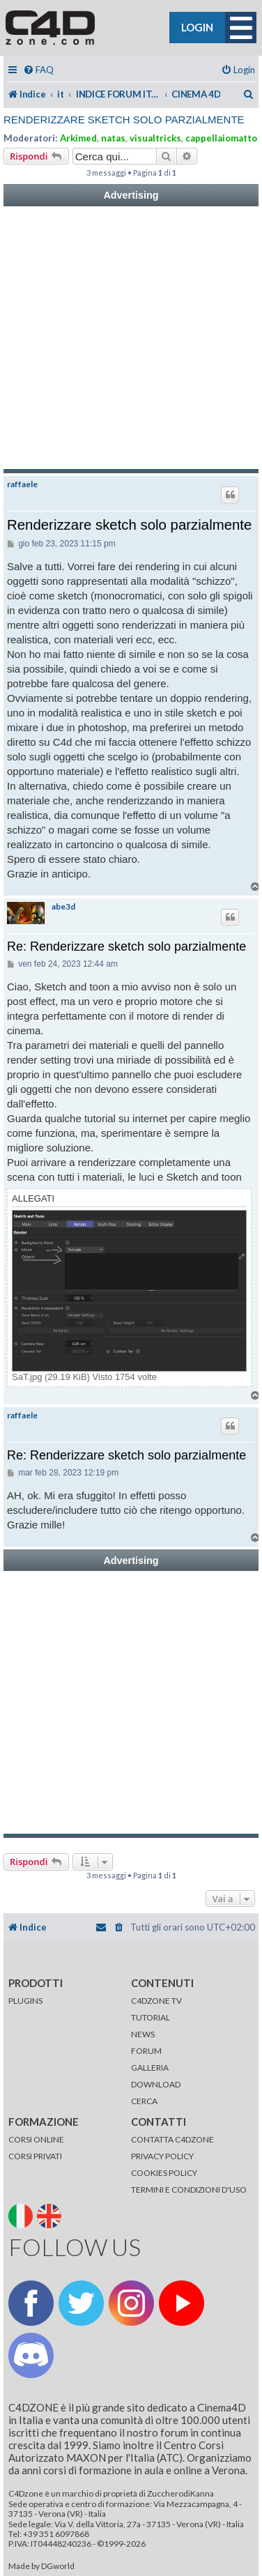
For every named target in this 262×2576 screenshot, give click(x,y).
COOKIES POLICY (164, 2173)
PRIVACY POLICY (162, 2156)
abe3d (63, 907)
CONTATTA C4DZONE (172, 2139)
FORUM (146, 2051)
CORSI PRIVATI (35, 2156)
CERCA (144, 2101)
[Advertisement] (131, 338)
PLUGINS (25, 2000)
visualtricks (155, 138)
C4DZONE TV (156, 2000)
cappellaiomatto (221, 138)
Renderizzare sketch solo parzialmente (124, 119)
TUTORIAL (150, 2017)
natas (113, 138)
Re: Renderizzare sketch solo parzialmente (126, 946)
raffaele (22, 484)
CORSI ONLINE (36, 2139)
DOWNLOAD (155, 2084)
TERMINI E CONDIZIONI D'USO (189, 2189)
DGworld (58, 2566)
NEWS (143, 2034)
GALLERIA (150, 2067)
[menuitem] (38, 70)
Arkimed (78, 138)
